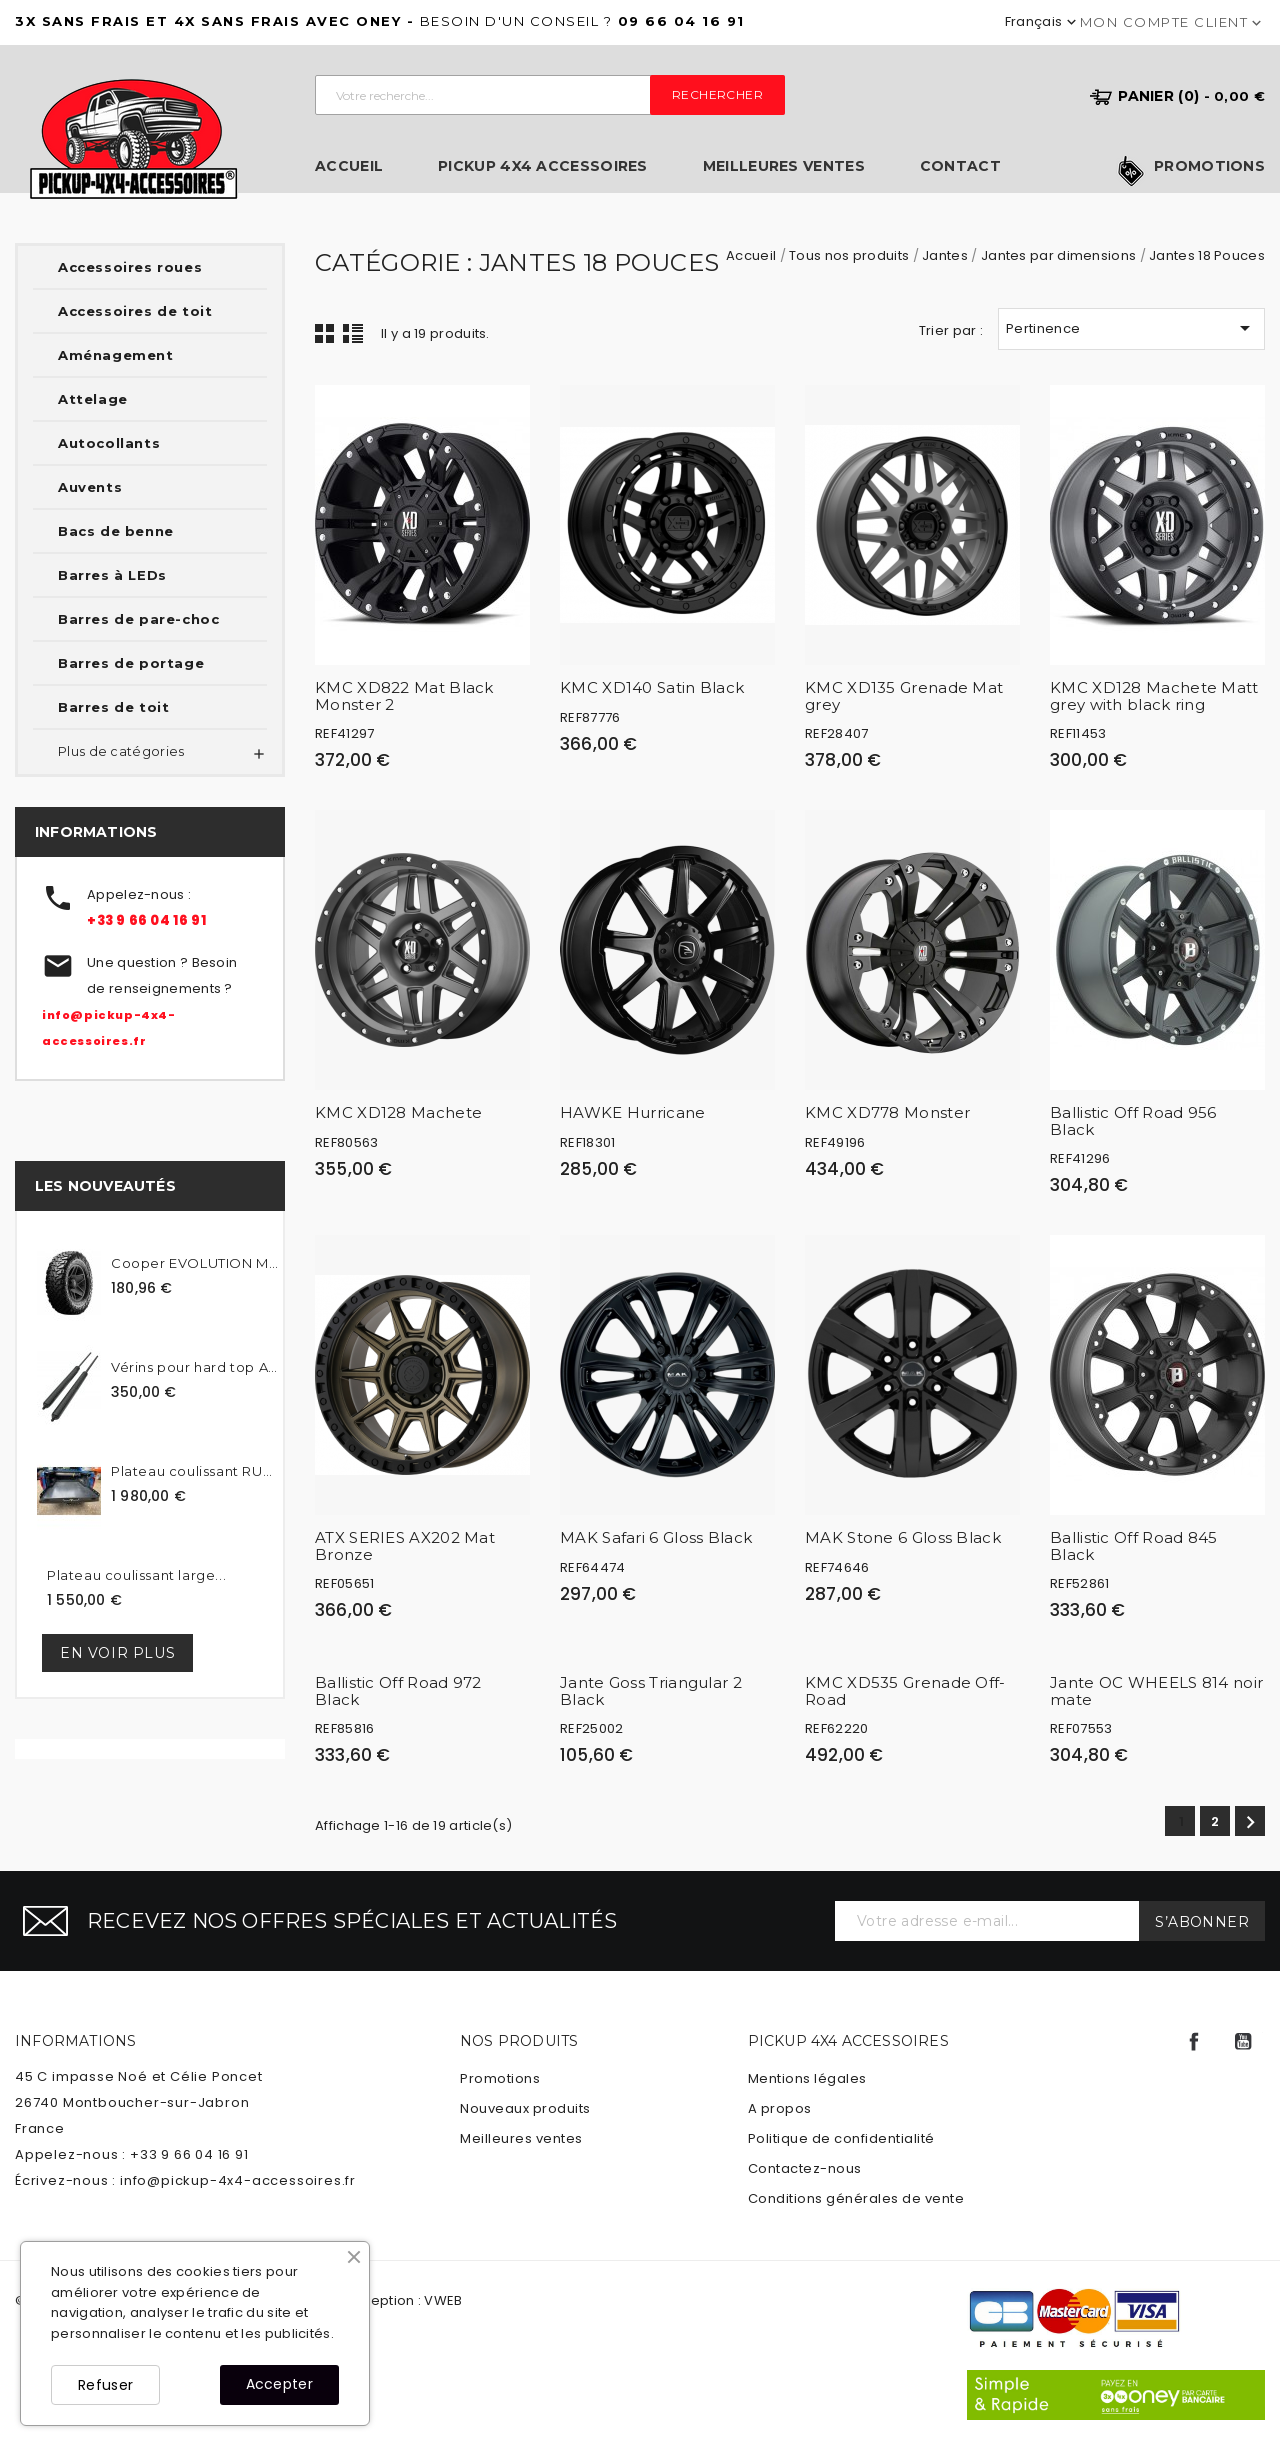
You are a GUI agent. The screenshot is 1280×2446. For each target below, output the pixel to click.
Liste (353, 333)
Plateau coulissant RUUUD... (194, 1471)
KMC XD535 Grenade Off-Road (905, 1691)
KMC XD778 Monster (887, 1112)
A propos (780, 2108)
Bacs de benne (116, 531)
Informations (75, 2041)
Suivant (1250, 1822)
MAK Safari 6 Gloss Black (656, 1537)
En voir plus (117, 1653)
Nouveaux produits (525, 2108)
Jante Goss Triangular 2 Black (651, 1691)
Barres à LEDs (112, 575)
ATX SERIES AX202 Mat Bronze (405, 1546)
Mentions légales (807, 2078)
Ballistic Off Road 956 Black (1133, 1121)
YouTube (1243, 2042)
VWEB (443, 2300)
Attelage (93, 399)
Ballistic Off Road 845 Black (1134, 1546)
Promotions (1209, 167)
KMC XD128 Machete (398, 1112)
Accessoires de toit (135, 311)
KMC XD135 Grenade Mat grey (904, 696)
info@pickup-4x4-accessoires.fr (238, 2180)
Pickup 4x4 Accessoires (543, 166)
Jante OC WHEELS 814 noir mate (1156, 1691)
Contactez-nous (805, 2168)
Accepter (279, 2384)
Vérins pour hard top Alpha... (194, 1367)
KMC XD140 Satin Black (652, 687)
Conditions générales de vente (856, 2198)
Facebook (1194, 2042)
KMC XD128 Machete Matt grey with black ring (1154, 696)
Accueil (349, 166)
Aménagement (116, 355)
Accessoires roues (130, 267)
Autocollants (109, 443)
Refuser (105, 2385)
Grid (325, 333)
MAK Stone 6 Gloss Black (903, 1537)
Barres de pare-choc (138, 619)
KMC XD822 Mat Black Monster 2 (404, 696)
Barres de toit (113, 707)
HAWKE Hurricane (633, 1112)
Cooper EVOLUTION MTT (194, 1263)
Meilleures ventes (784, 166)
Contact (960, 166)
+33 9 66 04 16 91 (146, 920)
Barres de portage (131, 663)
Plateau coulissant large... (136, 1575)
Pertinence (1131, 328)
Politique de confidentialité (841, 2138)
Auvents (90, 487)
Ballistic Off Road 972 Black (398, 1691)
